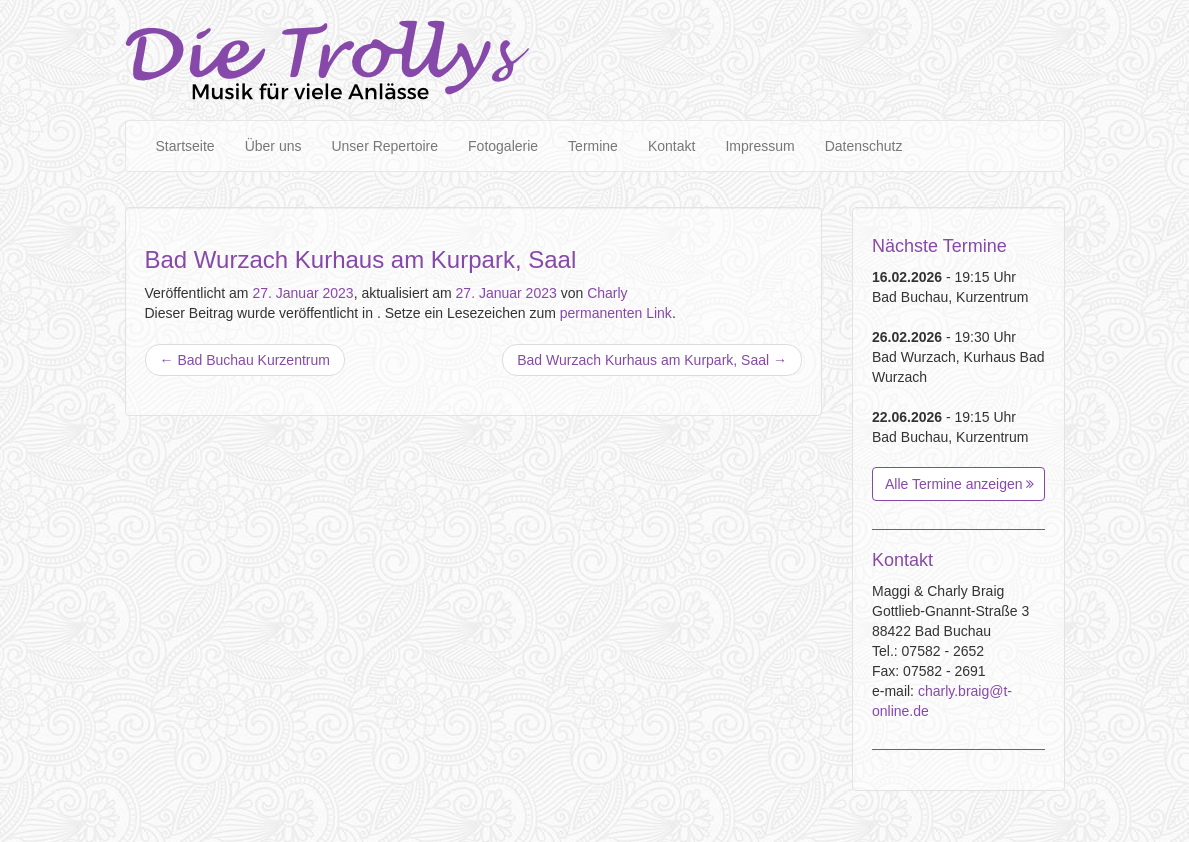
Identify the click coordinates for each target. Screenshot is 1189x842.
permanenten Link (616, 313)
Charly (607, 293)
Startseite (185, 146)
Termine (593, 146)
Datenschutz (864, 146)
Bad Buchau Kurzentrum (245, 360)
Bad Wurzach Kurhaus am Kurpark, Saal (652, 360)
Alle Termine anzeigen (959, 484)
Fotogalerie (503, 146)
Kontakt (671, 146)
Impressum (759, 146)
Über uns (273, 146)
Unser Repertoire (384, 146)
